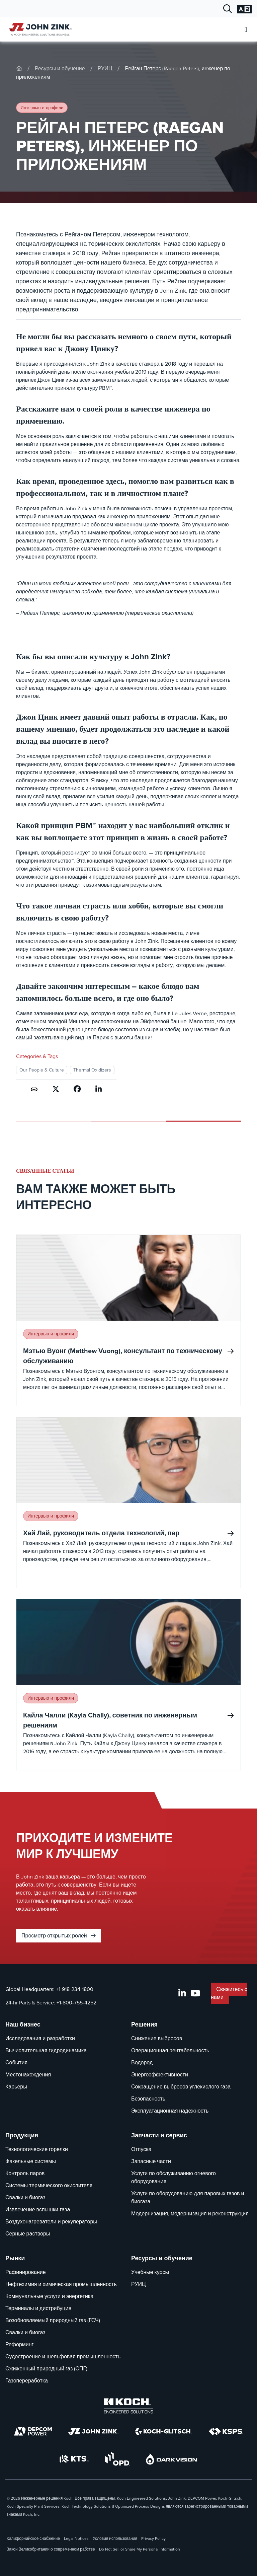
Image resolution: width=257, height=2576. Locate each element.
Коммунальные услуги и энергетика (49, 2296)
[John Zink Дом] (39, 29)
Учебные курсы (150, 2272)
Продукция (21, 2135)
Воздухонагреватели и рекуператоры (51, 2221)
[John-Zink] (19, 68)
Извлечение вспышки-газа (37, 2209)
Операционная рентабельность (170, 2050)
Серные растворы (27, 2233)
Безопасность (148, 2099)
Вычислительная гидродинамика (46, 2050)
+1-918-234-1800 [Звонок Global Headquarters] (74, 1989)
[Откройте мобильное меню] (246, 29)
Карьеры (16, 2086)
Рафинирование (25, 2272)
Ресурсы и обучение (60, 68)
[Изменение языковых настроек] (244, 9)
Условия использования (115, 2538)
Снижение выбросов (156, 2038)
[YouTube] (195, 1993)
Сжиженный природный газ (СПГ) (46, 2368)
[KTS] (74, 2458)
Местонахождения (28, 2074)
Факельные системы (30, 2161)
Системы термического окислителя (48, 2185)
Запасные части (151, 2161)
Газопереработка (26, 2380)
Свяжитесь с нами (229, 1993)
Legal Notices (76, 2538)
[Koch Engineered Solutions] (128, 2406)
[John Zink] (93, 2431)
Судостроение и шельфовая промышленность (62, 2356)
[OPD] (117, 2459)
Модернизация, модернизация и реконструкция (190, 2213)
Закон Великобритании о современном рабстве (51, 2549)
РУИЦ (105, 68)
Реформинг (19, 2344)
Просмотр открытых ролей (58, 1935)
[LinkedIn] (182, 1993)
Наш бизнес (22, 2024)
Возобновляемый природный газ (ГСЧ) (52, 2320)
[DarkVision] (171, 2459)
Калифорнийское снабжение (33, 2538)
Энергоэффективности (159, 2074)
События (16, 2062)
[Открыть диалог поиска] (227, 9)
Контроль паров (25, 2173)
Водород (142, 2062)
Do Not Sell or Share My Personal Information (139, 2549)
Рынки (15, 2258)
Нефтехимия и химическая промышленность (61, 2284)
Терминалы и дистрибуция (38, 2308)
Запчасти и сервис (159, 2135)
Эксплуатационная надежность (169, 2111)
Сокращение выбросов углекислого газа (181, 2086)
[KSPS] (225, 2431)
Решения (144, 2024)
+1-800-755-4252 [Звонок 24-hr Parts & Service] (76, 2002)
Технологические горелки (36, 2149)
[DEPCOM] (33, 2431)
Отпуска (141, 2149)
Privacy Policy (153, 2538)
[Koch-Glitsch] (163, 2431)
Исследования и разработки (40, 2038)
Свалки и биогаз (25, 2197)
